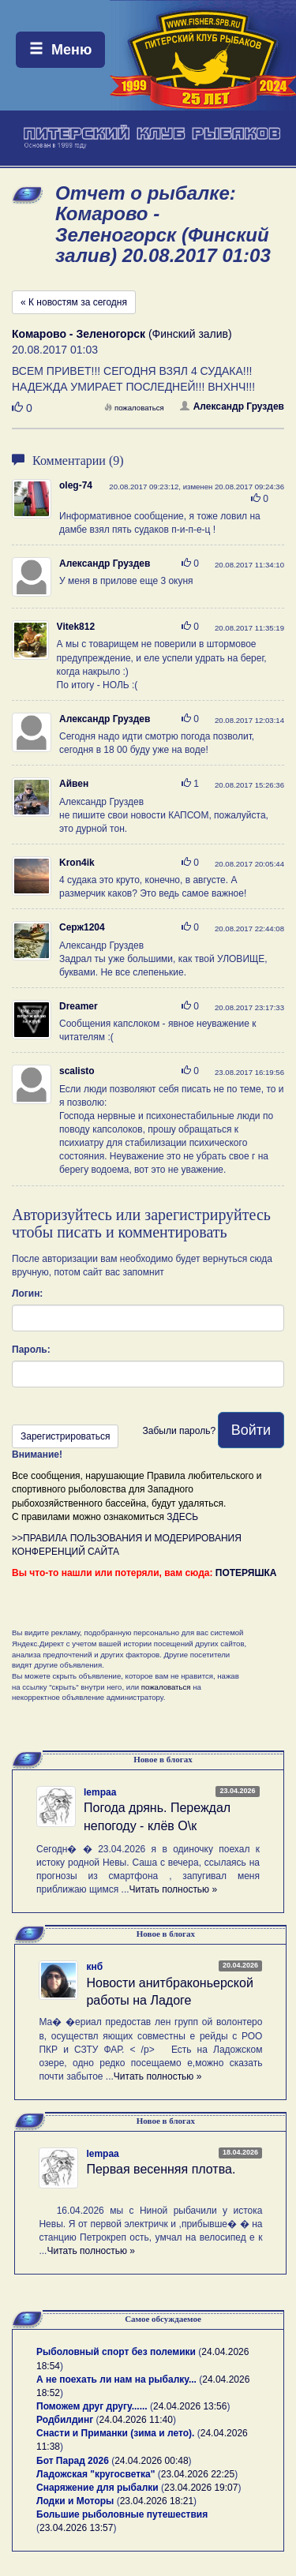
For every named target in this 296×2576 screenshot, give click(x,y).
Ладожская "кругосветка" (97, 2474)
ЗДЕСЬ (182, 1516)
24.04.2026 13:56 (190, 2406)
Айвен (73, 783)
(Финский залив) (122, 334)
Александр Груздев (232, 406)
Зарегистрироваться (65, 1436)
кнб (94, 1966)
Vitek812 (76, 626)
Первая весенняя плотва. (160, 2169)
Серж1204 (82, 927)
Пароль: (31, 1349)
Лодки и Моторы (75, 2501)
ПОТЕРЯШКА (246, 1572)
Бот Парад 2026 (72, 2460)
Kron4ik (77, 862)
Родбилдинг (64, 2419)
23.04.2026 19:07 (201, 2487)
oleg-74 (75, 485)
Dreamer (78, 1006)
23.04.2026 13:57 (76, 2527)
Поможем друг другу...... (92, 2406)
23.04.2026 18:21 (156, 2501)
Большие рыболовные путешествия (122, 2514)
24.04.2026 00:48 (151, 2460)
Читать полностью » (173, 1889)
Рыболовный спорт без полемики (116, 2351)
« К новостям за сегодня (74, 302)
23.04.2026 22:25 (197, 2474)
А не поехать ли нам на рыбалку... (116, 2379)
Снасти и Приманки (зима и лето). (115, 2433)
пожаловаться (134, 407)
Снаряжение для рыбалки (97, 2487)
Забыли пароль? (178, 1430)
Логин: (27, 1293)
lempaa (100, 1792)
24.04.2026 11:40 (136, 2419)
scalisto (77, 1070)
